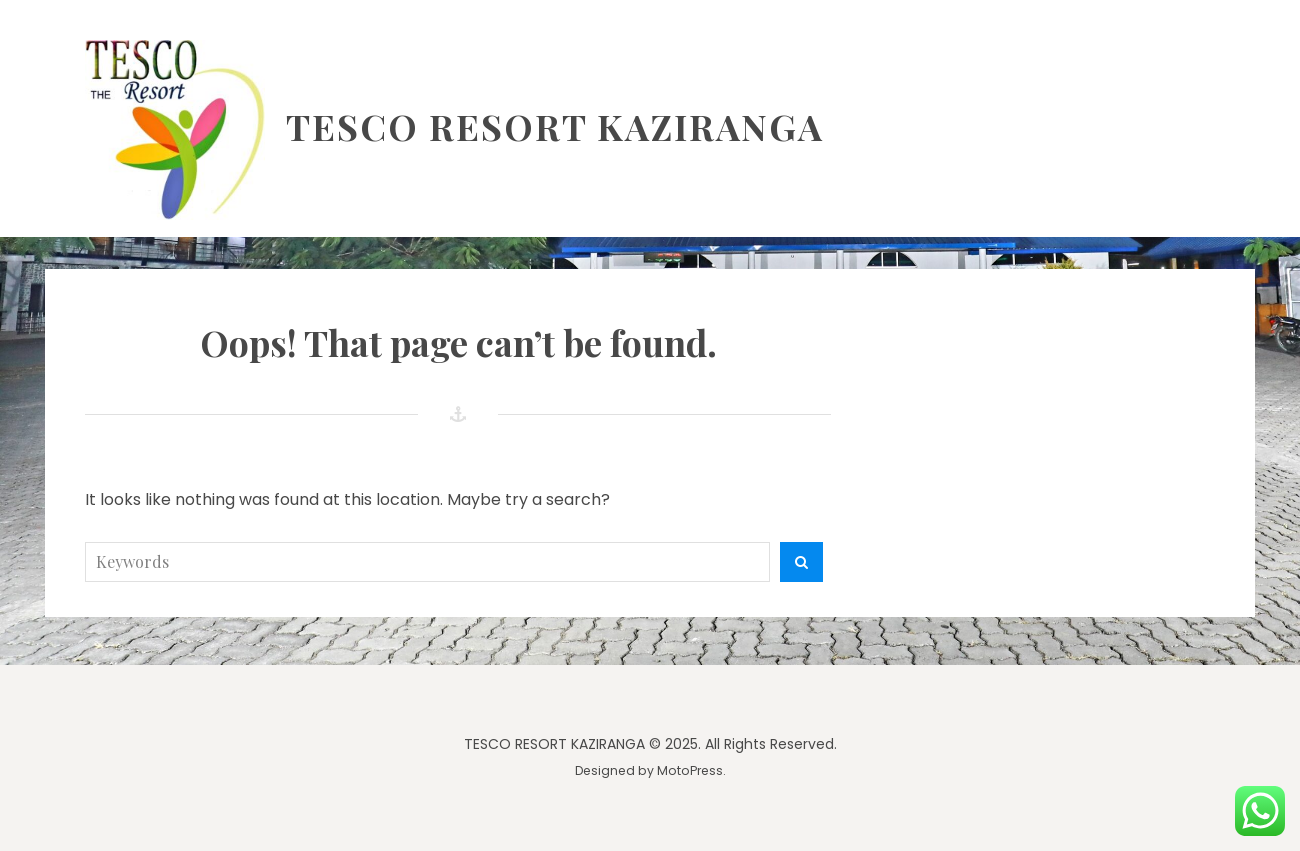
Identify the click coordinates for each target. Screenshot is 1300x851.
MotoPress (690, 770)
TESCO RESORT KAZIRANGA (555, 126)
